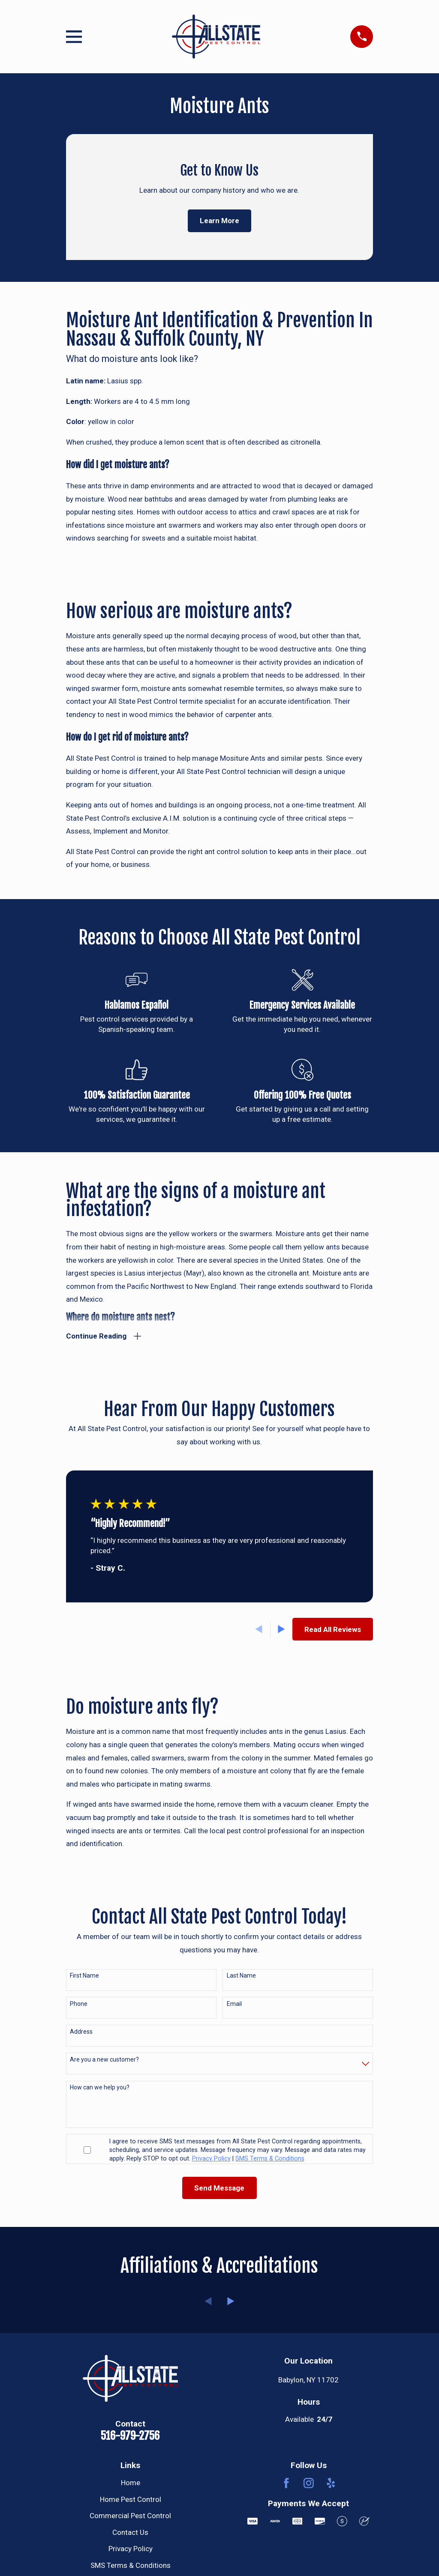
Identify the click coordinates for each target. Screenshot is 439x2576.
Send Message (219, 2189)
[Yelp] (331, 2484)
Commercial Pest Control (130, 2517)
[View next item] (281, 1630)
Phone (78, 2004)
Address (81, 2032)
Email (234, 2004)
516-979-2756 (130, 2436)
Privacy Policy (130, 2550)
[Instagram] (309, 2484)
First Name (84, 1976)
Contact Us (130, 2533)
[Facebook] (286, 2484)
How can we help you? (99, 2088)
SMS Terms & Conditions (130, 2566)
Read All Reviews (332, 1630)
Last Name (241, 1976)
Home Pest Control (130, 2500)
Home (130, 2484)
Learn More (219, 220)
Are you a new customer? (104, 2060)
